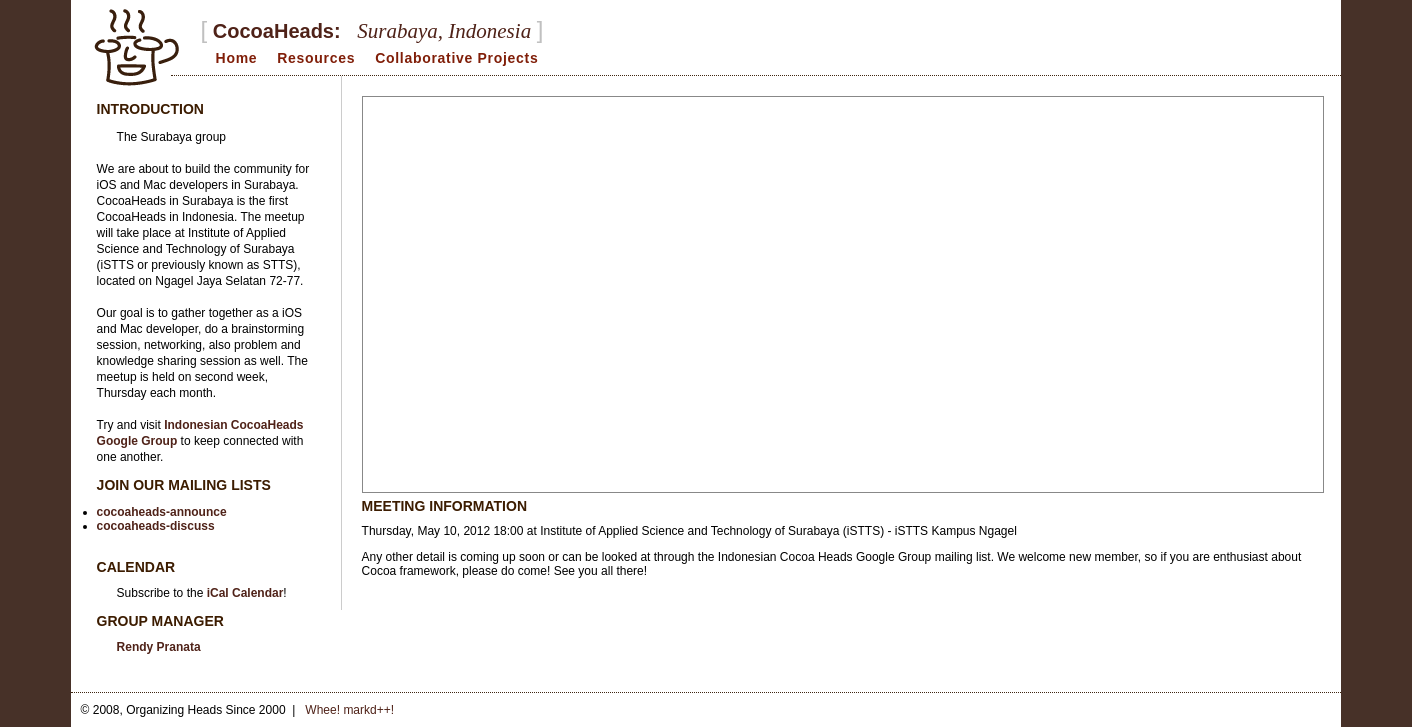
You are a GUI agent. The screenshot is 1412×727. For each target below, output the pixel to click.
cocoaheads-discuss (156, 526)
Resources (316, 58)
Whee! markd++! (349, 710)
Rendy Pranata (159, 647)
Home (237, 58)
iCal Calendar (245, 593)
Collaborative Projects (456, 58)
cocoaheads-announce (162, 512)
